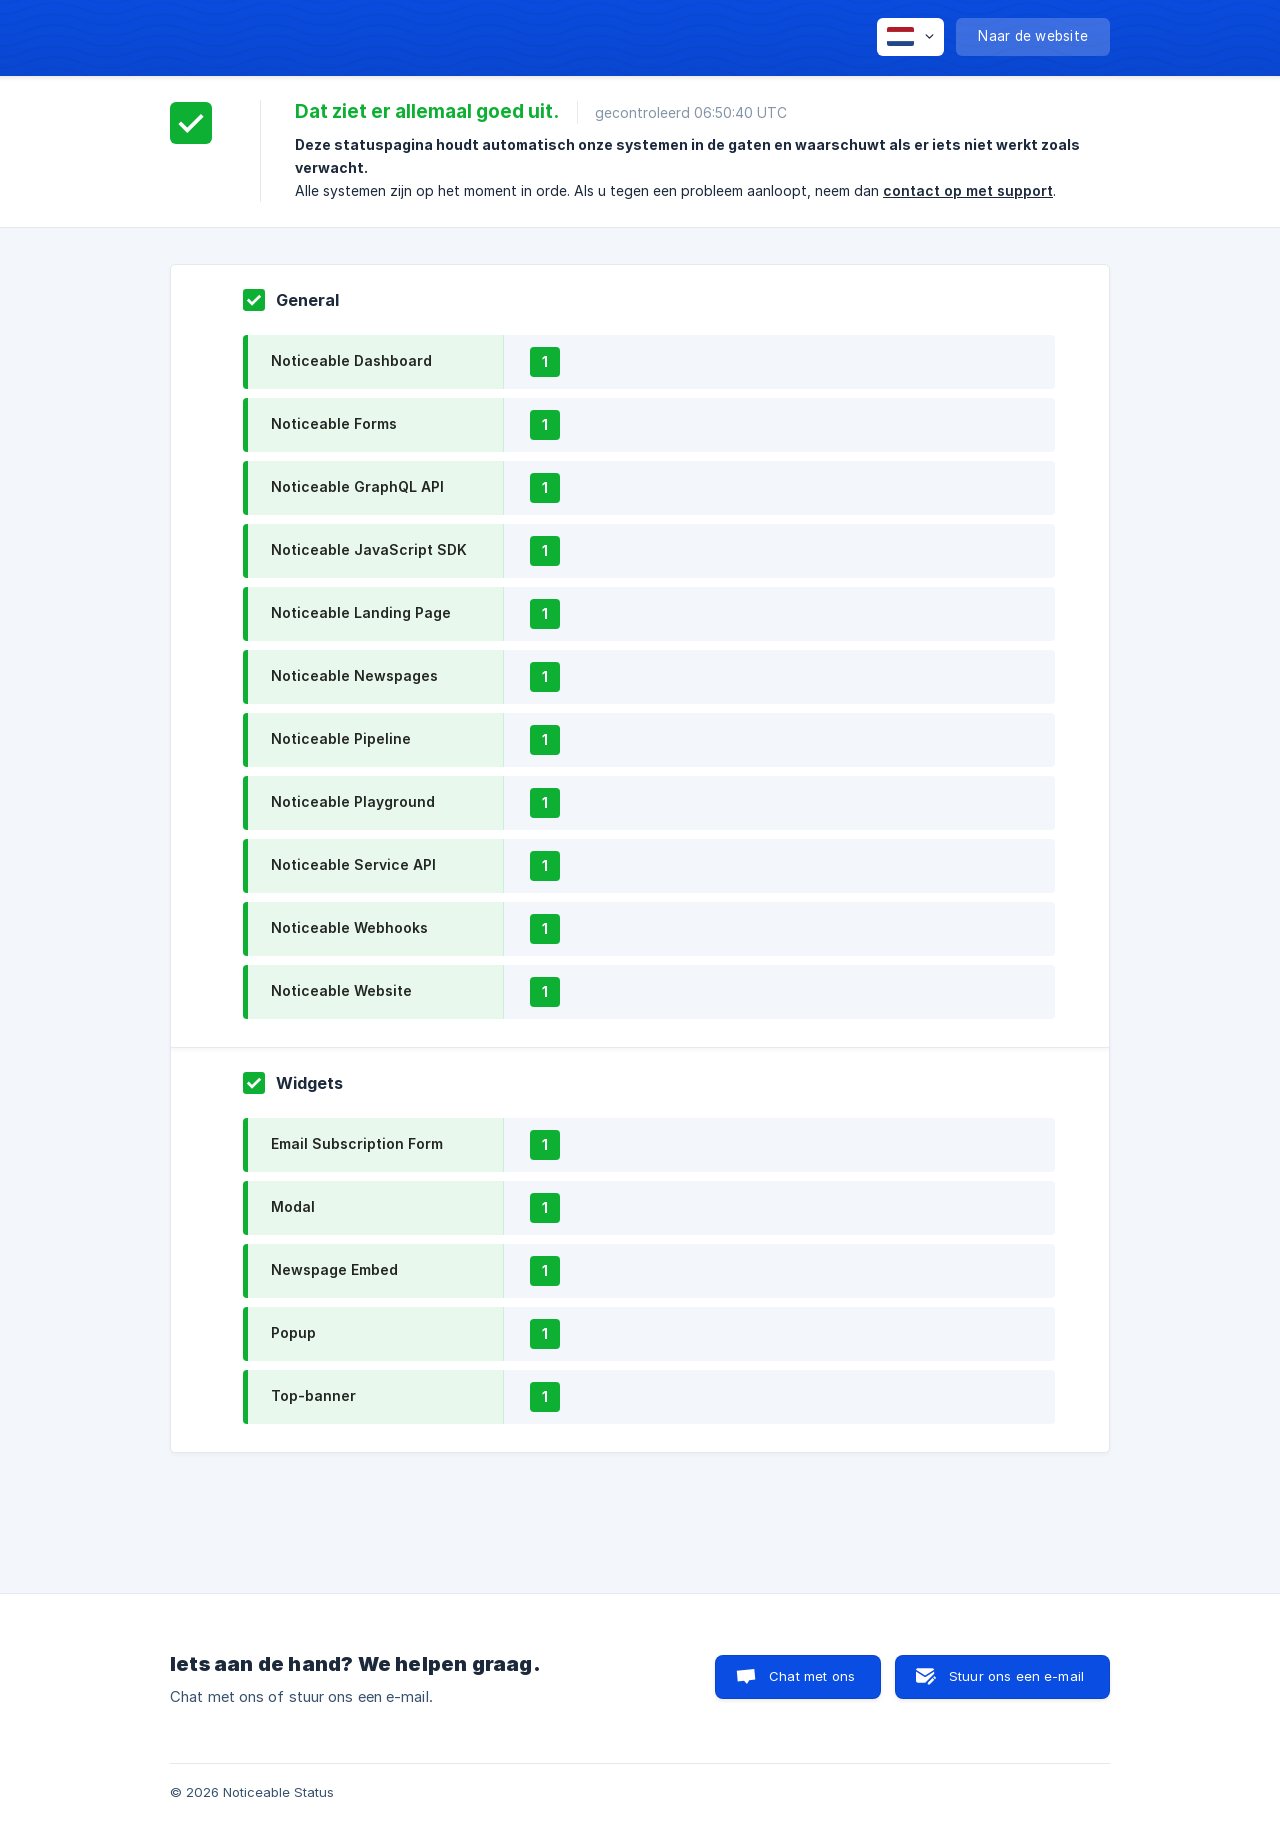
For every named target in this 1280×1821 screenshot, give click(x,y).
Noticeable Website (341, 990)
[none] (910, 37)
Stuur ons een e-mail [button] (1016, 1676)
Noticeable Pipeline (341, 738)
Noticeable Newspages (354, 675)
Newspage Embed (334, 1269)
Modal (293, 1206)
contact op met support (968, 190)
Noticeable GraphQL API (357, 486)
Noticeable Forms (334, 423)
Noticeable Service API (353, 864)
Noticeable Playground (353, 801)
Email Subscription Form (357, 1143)
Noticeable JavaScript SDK (369, 549)
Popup (293, 1332)
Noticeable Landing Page (361, 612)
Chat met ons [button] (812, 1676)
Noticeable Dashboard (351, 360)
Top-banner (313, 1395)
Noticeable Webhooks (349, 927)
